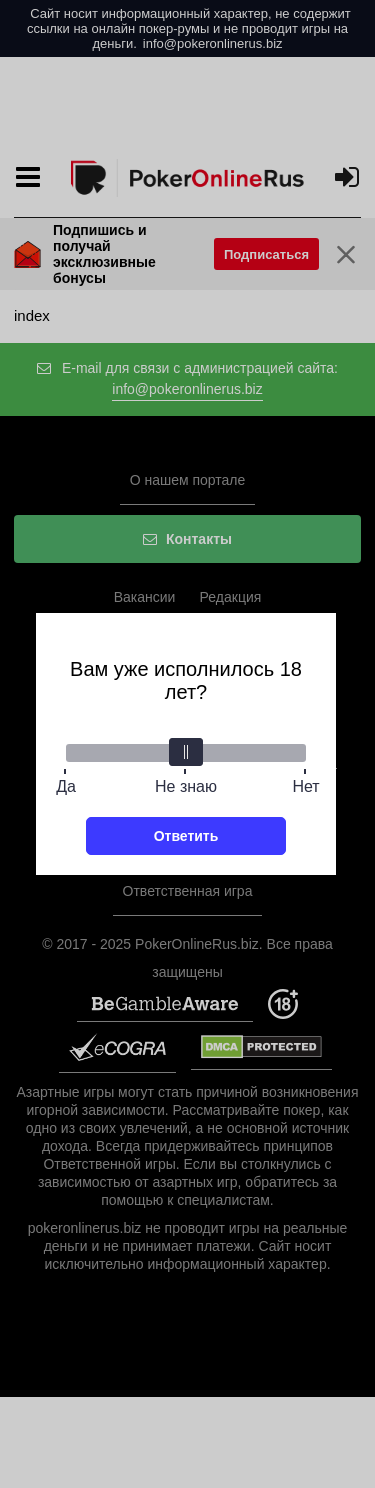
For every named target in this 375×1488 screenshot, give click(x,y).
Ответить (186, 836)
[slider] (186, 752)
